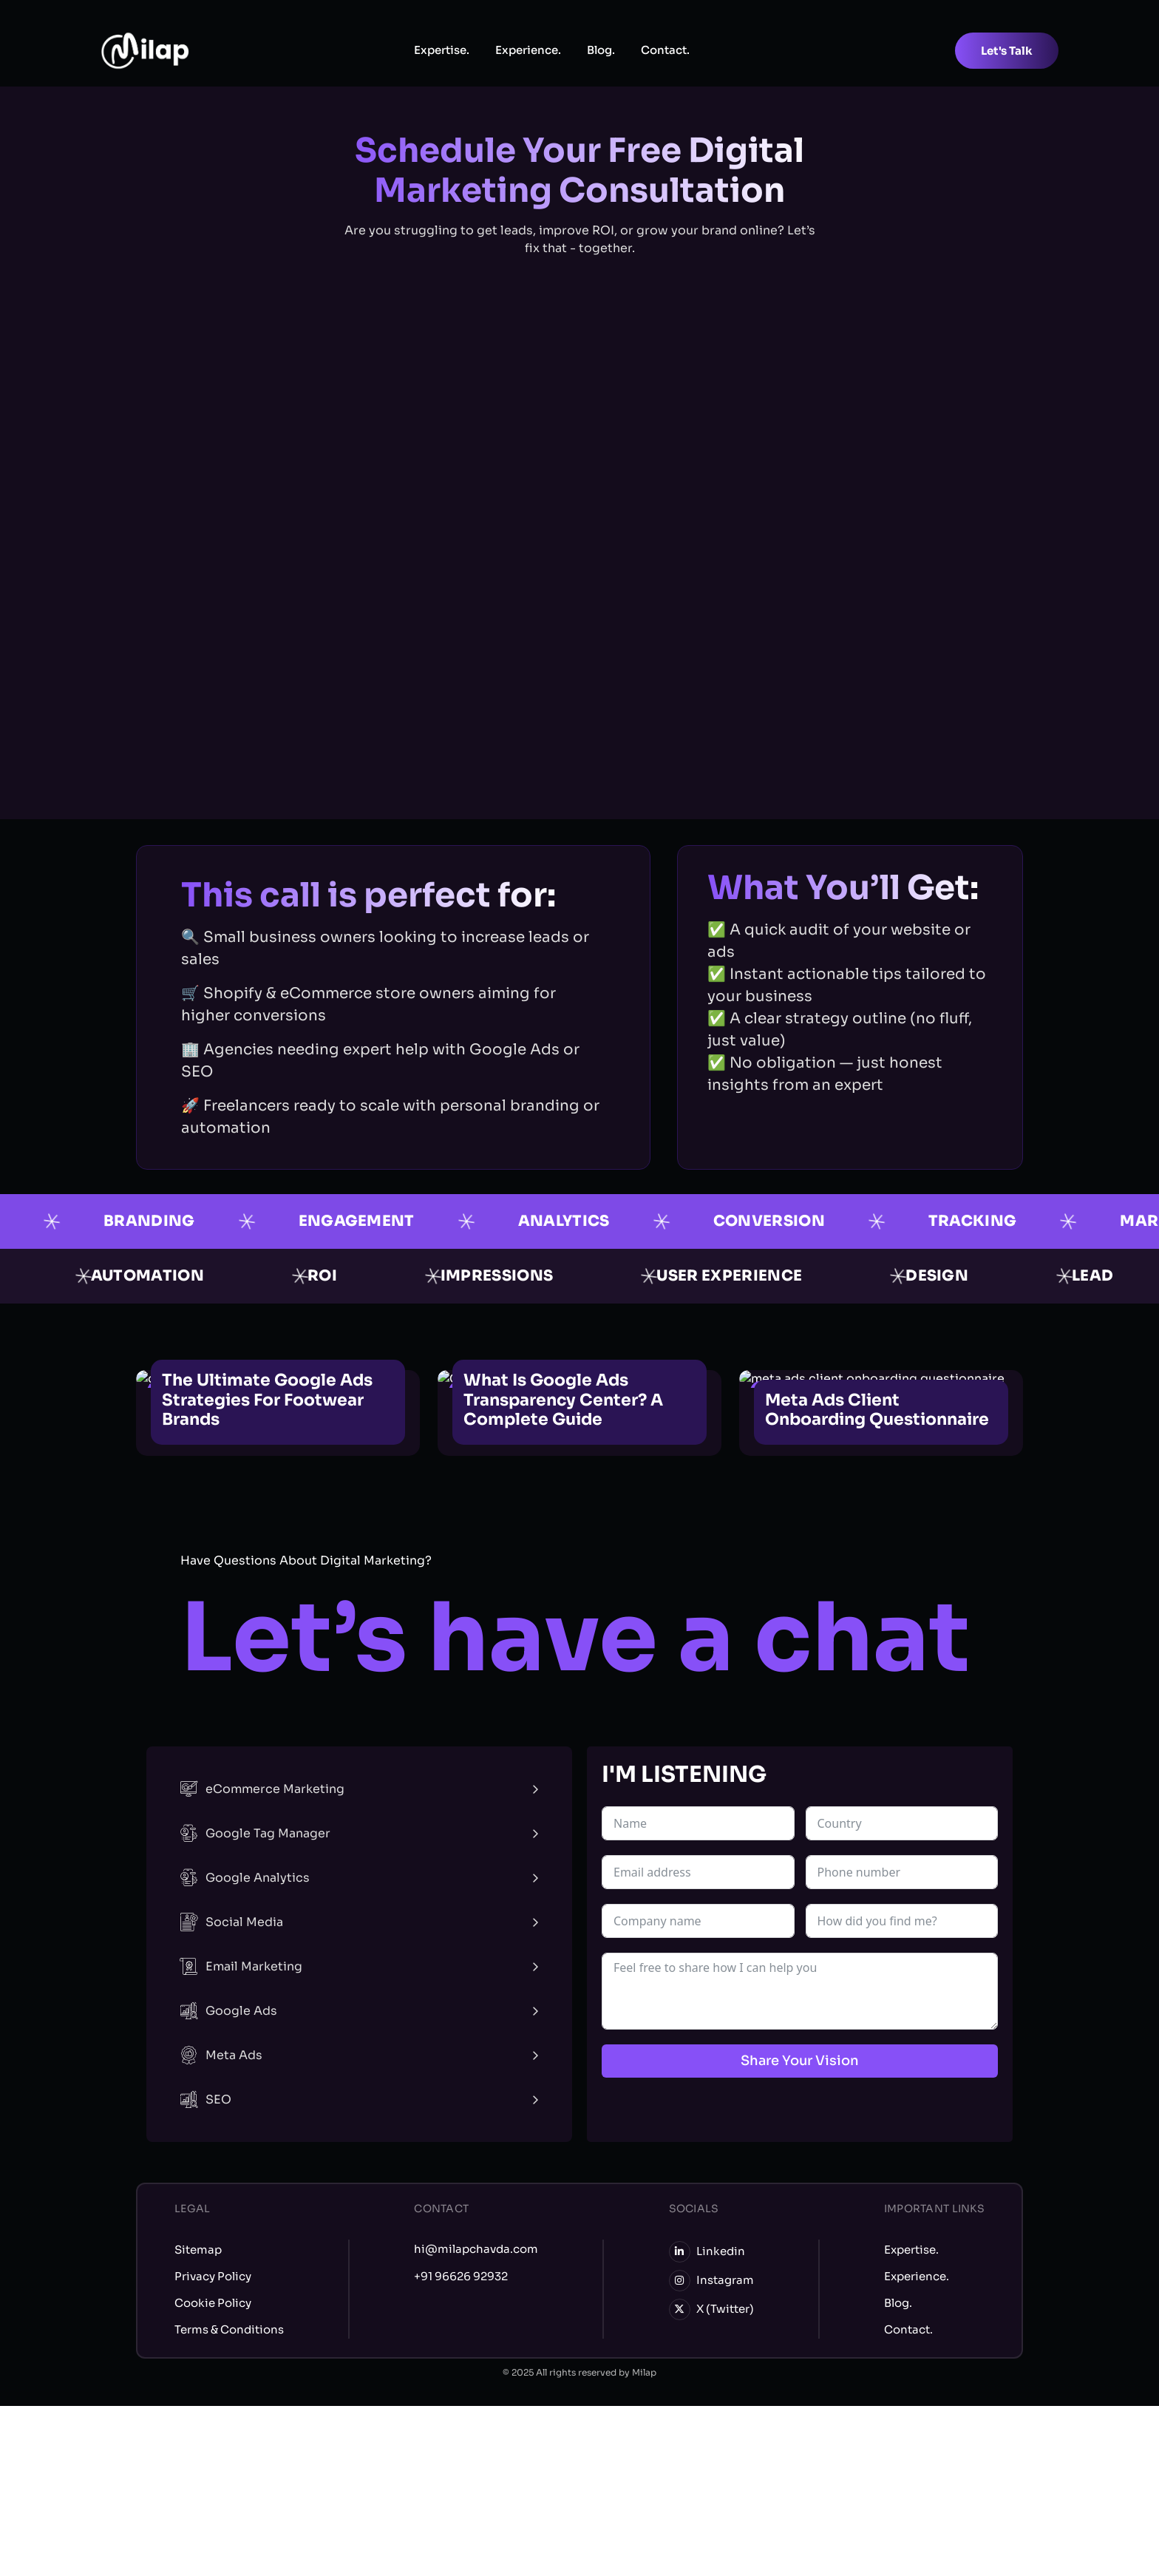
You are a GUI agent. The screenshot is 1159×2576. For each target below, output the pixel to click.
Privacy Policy (212, 2276)
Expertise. (441, 50)
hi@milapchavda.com (476, 2249)
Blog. (601, 50)
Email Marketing (241, 1966)
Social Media (231, 1922)
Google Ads (228, 2011)
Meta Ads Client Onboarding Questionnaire (877, 1409)
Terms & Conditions (229, 2329)
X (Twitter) (711, 2309)
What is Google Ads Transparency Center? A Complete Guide (563, 1399)
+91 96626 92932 (461, 2276)
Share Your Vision (800, 2061)
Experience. (528, 50)
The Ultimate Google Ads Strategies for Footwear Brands (267, 1399)
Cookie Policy (212, 2303)
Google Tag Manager (255, 1833)
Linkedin (707, 2252)
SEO (205, 2099)
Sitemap (198, 2250)
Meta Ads (221, 2055)
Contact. (665, 50)
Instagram (711, 2280)
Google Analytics (245, 1877)
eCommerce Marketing (262, 1789)
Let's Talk (1007, 51)
